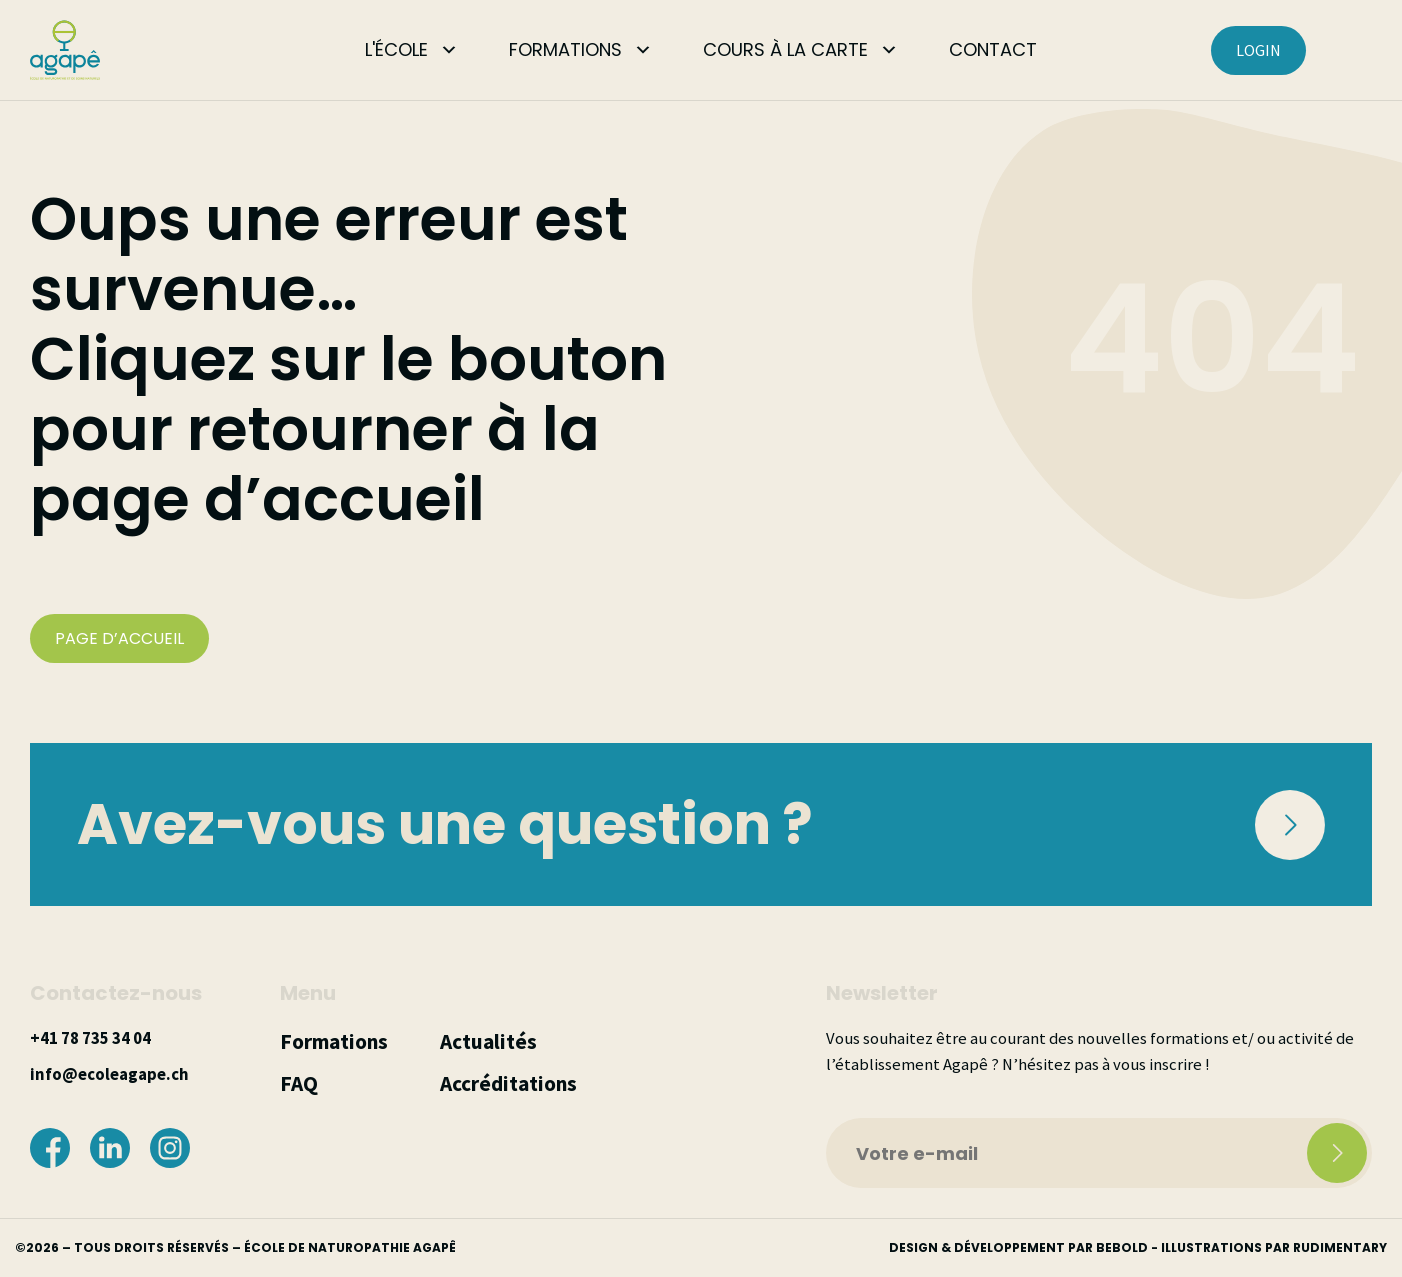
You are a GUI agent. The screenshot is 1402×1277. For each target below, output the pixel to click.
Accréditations (508, 1083)
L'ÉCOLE (396, 49)
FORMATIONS (565, 49)
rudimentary (1340, 1247)
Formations (334, 1041)
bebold (1122, 1247)
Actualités (488, 1041)
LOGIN (1258, 50)
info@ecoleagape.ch (109, 1074)
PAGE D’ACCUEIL (119, 638)
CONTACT (993, 49)
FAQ (299, 1083)
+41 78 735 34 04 (90, 1038)
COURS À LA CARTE (785, 49)
